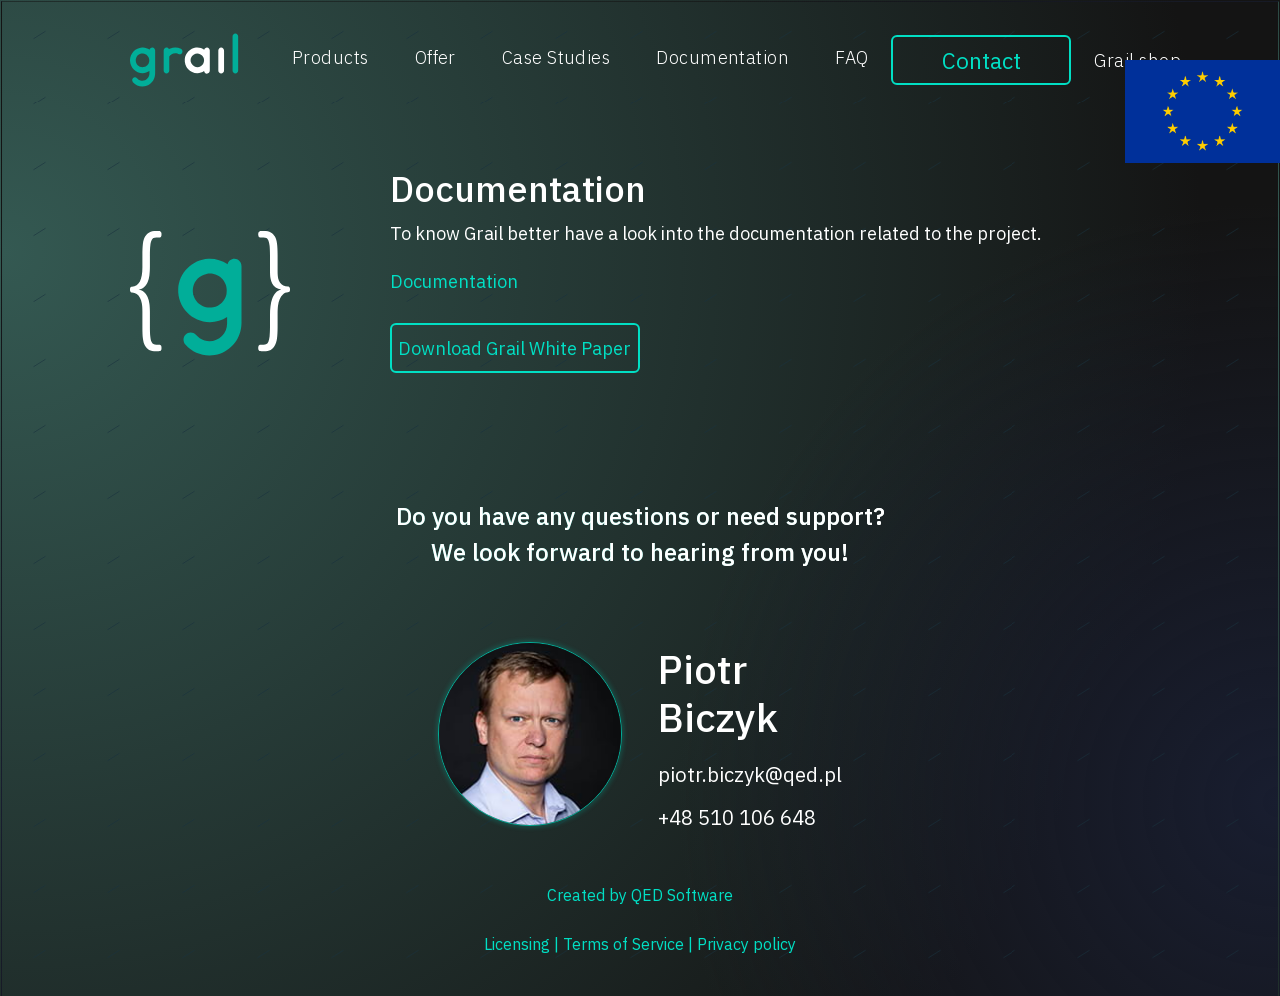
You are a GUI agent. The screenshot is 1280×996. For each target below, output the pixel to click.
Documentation (722, 57)
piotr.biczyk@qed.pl (750, 775)
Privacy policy (746, 944)
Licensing (519, 944)
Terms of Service (625, 944)
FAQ (851, 57)
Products (330, 57)
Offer (435, 57)
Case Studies (556, 57)
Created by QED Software (640, 895)
